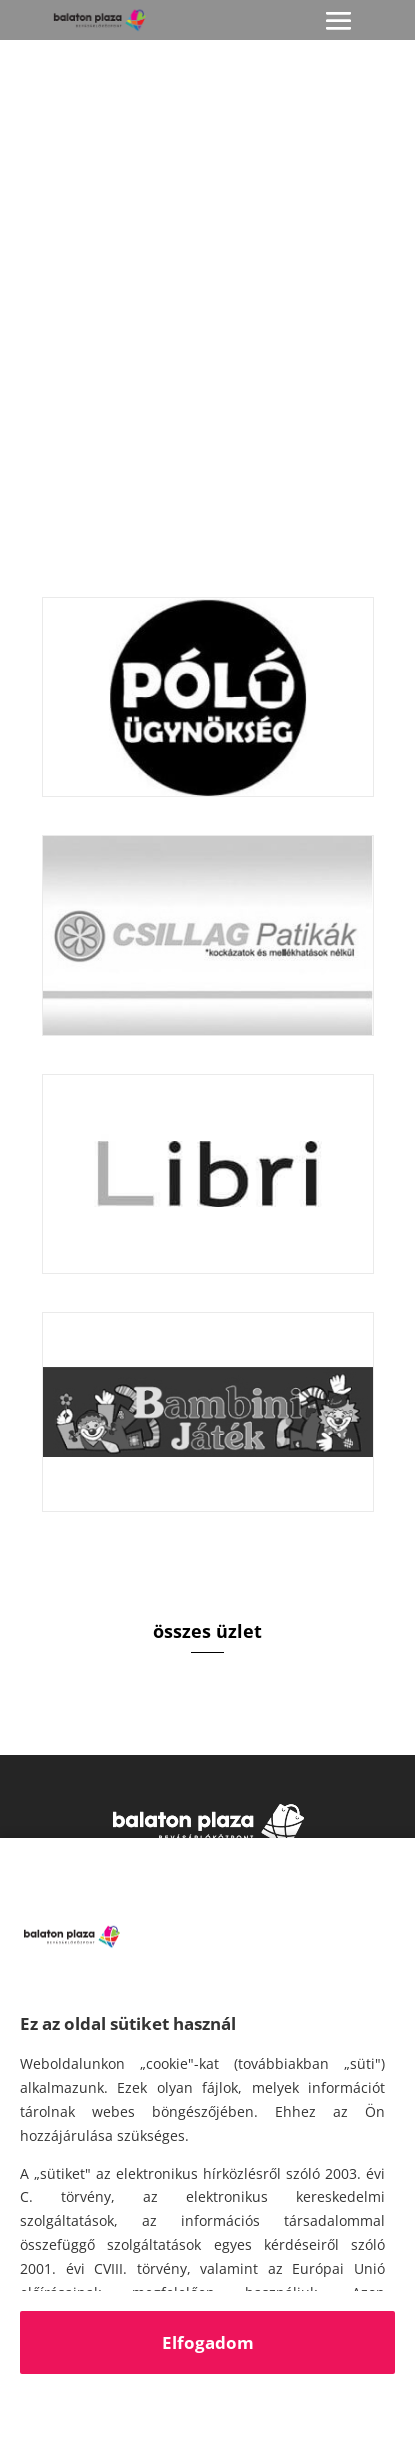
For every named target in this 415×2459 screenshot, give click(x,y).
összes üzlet (207, 1631)
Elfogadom (208, 2342)
